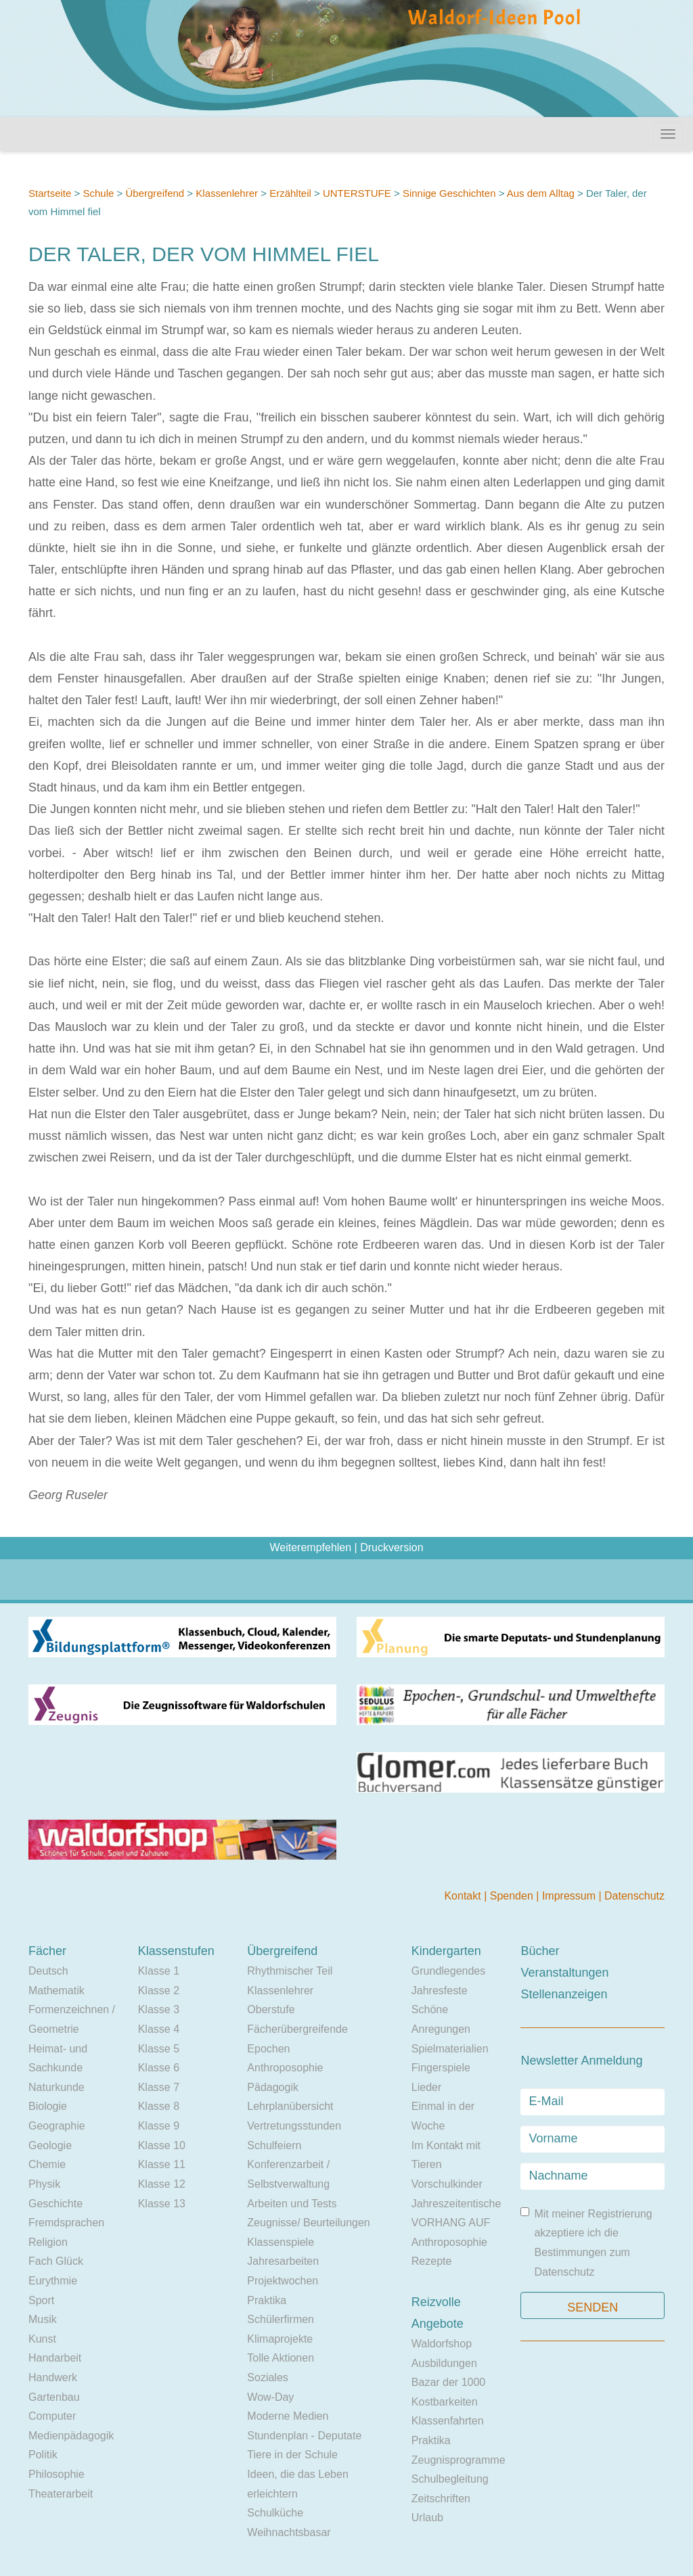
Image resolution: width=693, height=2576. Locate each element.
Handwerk (52, 2377)
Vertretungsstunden (294, 2126)
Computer (52, 2416)
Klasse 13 (161, 2203)
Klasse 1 (158, 1971)
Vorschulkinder (447, 2184)
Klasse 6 (158, 2067)
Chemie (47, 2164)
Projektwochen (282, 2280)
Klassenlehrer (227, 193)
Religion (48, 2242)
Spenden (513, 1896)
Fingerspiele (440, 2067)
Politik (43, 2454)
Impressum (570, 1896)
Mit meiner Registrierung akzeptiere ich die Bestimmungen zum (586, 2242)
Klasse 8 (158, 2106)
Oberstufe (270, 2009)
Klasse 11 (161, 2164)
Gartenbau (54, 2397)
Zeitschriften (440, 2498)
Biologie (47, 2106)
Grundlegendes (448, 1971)
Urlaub (427, 2517)
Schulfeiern (274, 2145)
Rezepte (431, 2261)
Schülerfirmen (280, 2319)
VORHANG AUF (450, 2222)
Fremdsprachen (66, 2222)
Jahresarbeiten (283, 2261)
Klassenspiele (280, 2242)
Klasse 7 (158, 2087)
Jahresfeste (439, 1990)
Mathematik (56, 1990)
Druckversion (391, 1547)
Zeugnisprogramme (458, 2460)
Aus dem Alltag (541, 193)
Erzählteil (290, 193)
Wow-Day (270, 2397)
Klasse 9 (158, 2126)
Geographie (56, 2126)
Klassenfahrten (447, 2420)
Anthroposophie (285, 2067)
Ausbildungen (444, 2363)
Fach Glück (55, 2261)
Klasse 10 (161, 2145)
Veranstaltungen (564, 1972)
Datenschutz (634, 1896)
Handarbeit (54, 2358)
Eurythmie (52, 2280)
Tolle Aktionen (280, 2358)
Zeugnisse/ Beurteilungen (308, 2222)
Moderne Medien (287, 2416)
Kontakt (464, 1896)
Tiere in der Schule (292, 2454)
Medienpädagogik (71, 2435)
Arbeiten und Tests (291, 2203)
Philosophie (56, 2474)
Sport (41, 2300)
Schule (98, 193)
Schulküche (275, 2512)
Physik (44, 2184)
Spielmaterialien (450, 2048)
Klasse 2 (158, 1990)
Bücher (539, 1951)
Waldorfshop (441, 2343)
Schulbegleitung (450, 2479)
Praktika (266, 2300)
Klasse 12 (161, 2184)
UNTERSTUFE (357, 193)
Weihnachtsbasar (288, 2532)
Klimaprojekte (280, 2339)
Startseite (49, 193)
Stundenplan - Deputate (304, 2435)
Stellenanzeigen (563, 1994)
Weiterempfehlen (310, 1547)
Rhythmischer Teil (289, 1971)
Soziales (267, 2377)
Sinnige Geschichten (449, 193)
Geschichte (55, 2203)
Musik (42, 2319)
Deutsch (48, 1971)
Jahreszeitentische (456, 2203)
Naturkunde (56, 2087)
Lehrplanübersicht (290, 2106)
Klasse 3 (158, 2009)
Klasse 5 (158, 2048)
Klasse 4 (158, 2029)
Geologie (50, 2145)
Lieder (426, 2087)
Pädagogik (272, 2087)
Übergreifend (154, 193)
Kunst (42, 2339)
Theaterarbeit (60, 2494)
